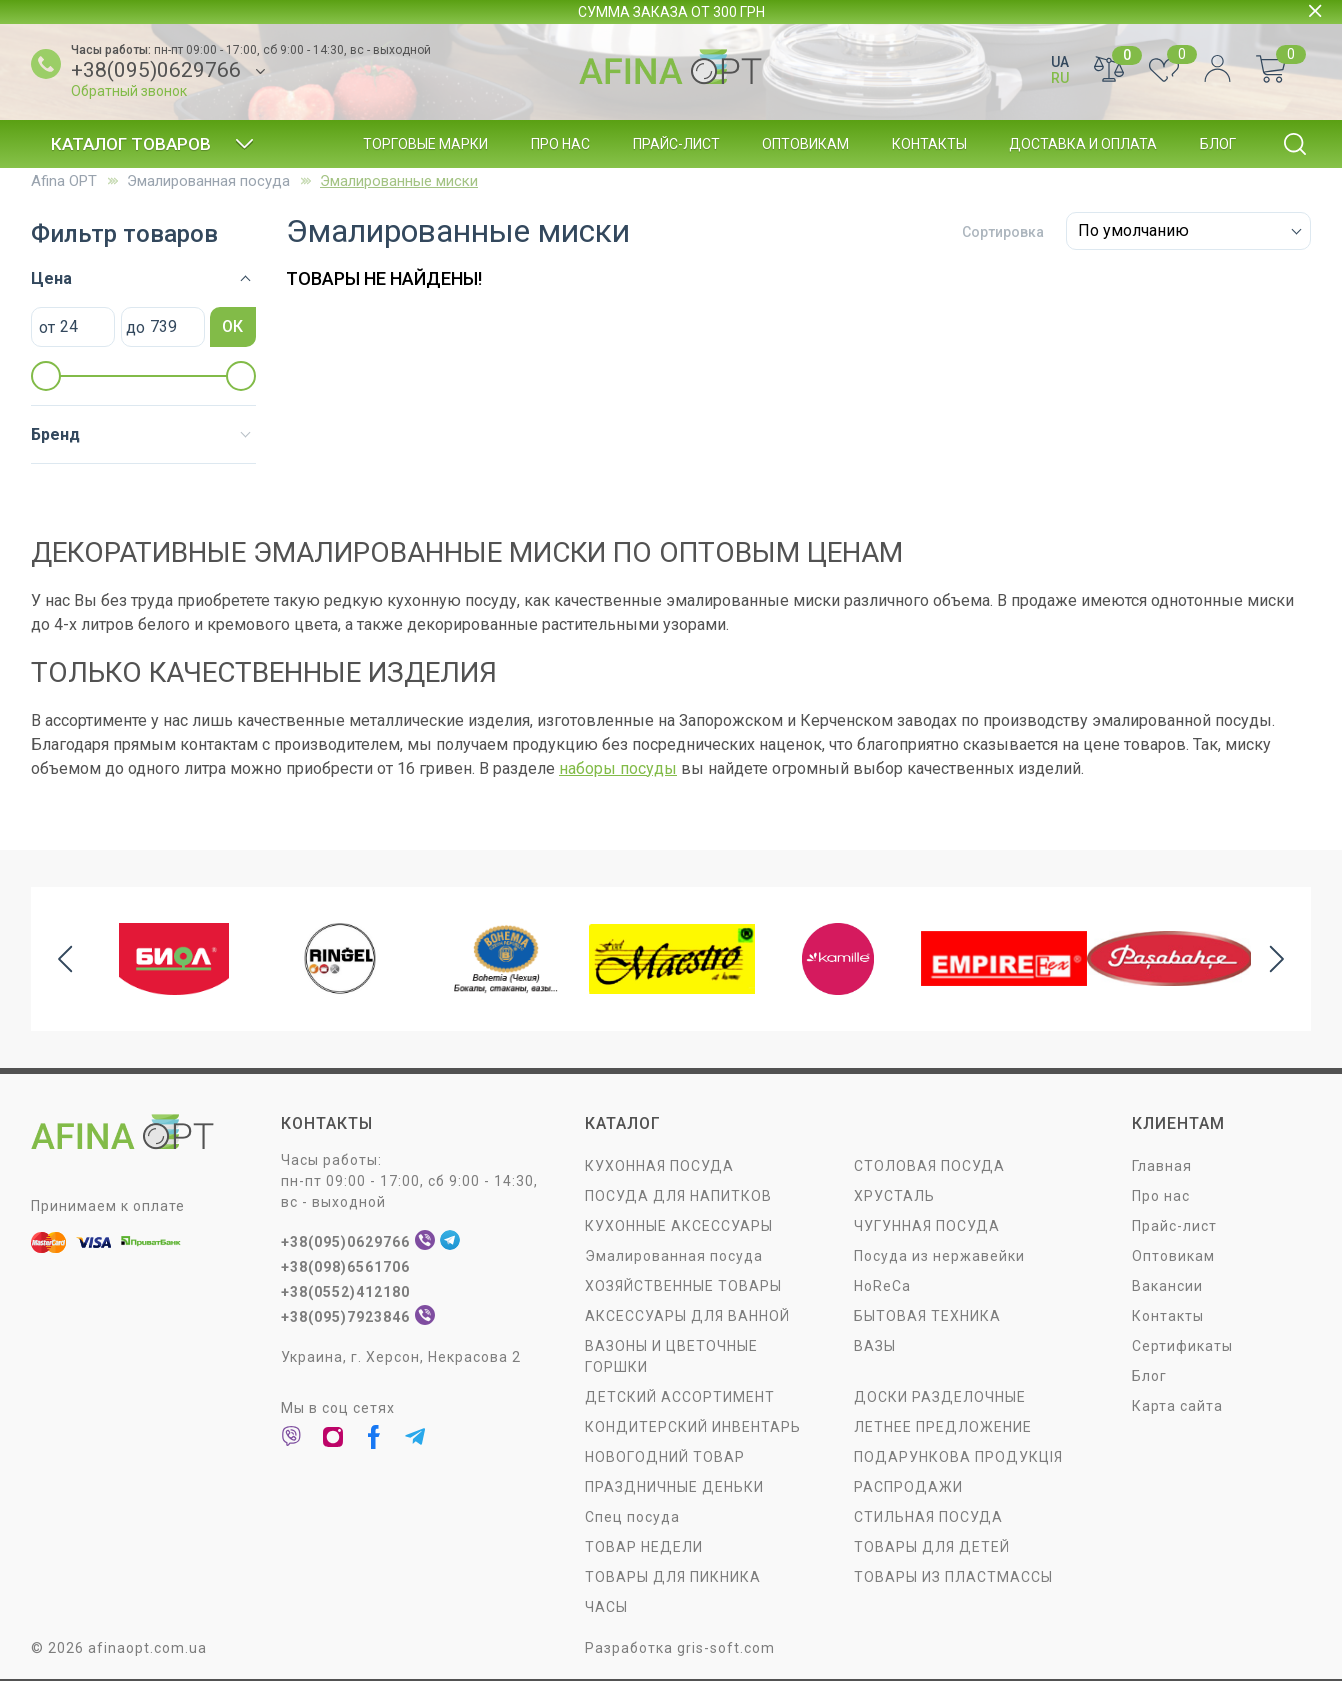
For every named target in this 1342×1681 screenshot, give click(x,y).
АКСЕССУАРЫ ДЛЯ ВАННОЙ (687, 1316)
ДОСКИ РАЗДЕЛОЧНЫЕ (940, 1397)
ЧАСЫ (606, 1607)
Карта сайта (1177, 1406)
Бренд (55, 434)
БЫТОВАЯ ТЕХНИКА (927, 1316)
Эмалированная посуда (208, 181)
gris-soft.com (726, 1648)
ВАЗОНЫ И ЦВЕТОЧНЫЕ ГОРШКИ (671, 1356)
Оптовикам (805, 144)
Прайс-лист (676, 144)
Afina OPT (64, 181)
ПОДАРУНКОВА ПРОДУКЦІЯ (958, 1457)
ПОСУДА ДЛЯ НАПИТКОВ (678, 1196)
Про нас (560, 144)
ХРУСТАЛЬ (894, 1196)
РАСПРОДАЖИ (908, 1487)
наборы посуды (618, 768)
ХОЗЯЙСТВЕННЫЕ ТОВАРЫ (683, 1286)
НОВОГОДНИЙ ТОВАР (665, 1457)
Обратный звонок (129, 91)
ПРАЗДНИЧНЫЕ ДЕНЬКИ (674, 1487)
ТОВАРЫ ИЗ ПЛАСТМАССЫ (953, 1577)
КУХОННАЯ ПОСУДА (659, 1166)
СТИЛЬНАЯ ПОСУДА (928, 1517)
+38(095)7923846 (345, 1317)
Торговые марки (425, 144)
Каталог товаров (152, 144)
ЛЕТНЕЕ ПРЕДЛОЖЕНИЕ (943, 1427)
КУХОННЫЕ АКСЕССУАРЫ (679, 1226)
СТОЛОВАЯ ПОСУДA (929, 1166)
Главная (1162, 1166)
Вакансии (1167, 1286)
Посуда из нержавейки (939, 1256)
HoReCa (882, 1286)
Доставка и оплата (1083, 144)
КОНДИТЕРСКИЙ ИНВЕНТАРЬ (693, 1427)
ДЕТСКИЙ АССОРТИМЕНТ (680, 1397)
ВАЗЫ (875, 1346)
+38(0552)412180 (345, 1292)
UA (1060, 62)
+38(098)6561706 (345, 1267)
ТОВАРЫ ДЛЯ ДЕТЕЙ (932, 1547)
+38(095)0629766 (156, 70)
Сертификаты (1182, 1346)
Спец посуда (632, 1517)
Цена (51, 278)
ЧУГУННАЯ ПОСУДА (927, 1226)
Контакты (929, 144)
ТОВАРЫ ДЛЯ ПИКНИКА (673, 1577)
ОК (232, 326)
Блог (1218, 144)
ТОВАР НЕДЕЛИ (644, 1547)
